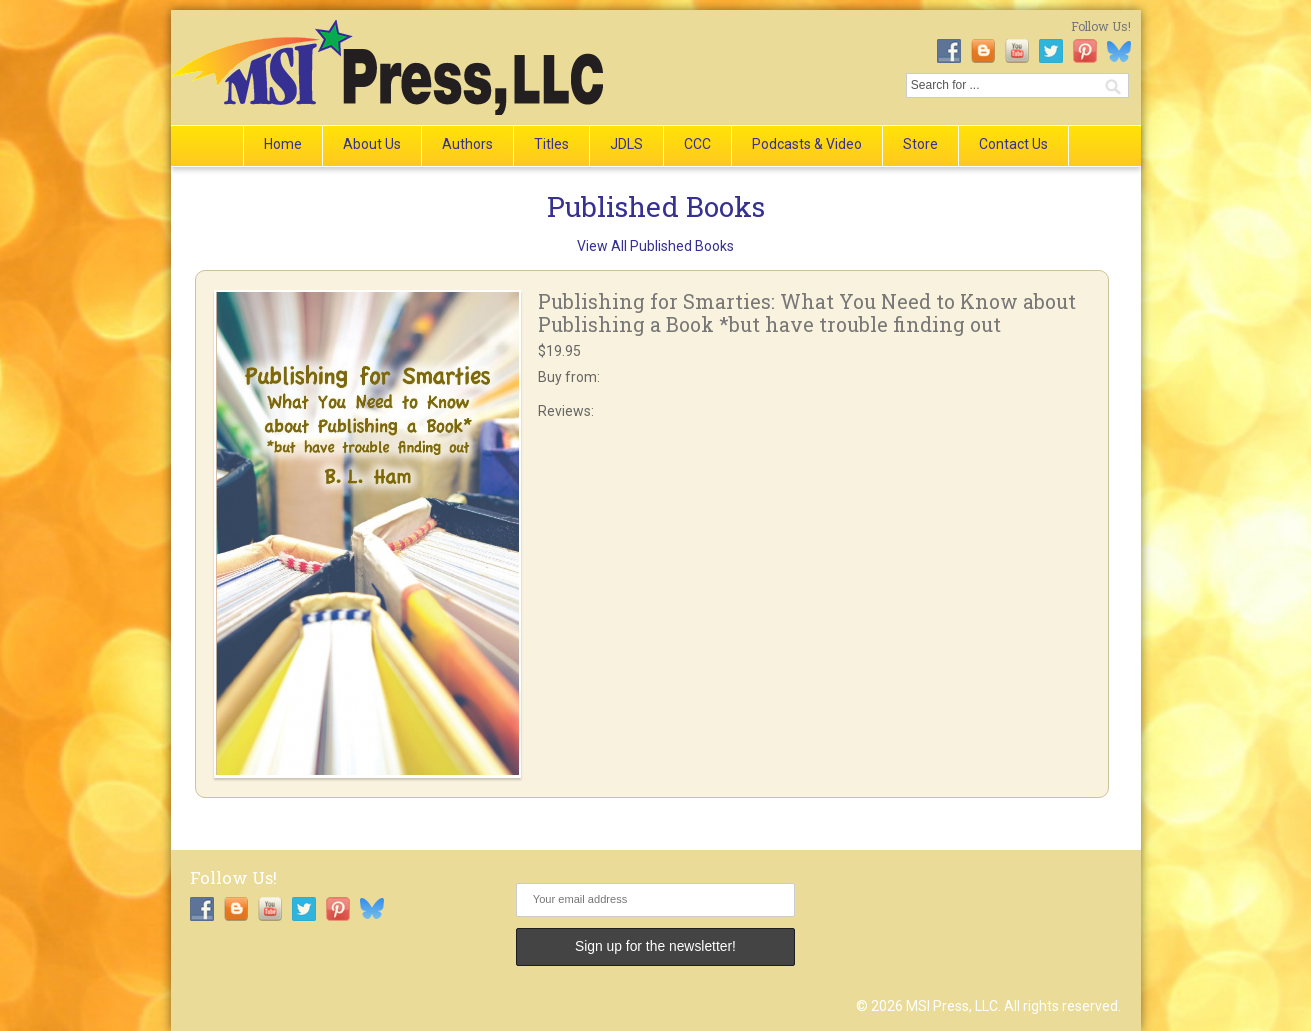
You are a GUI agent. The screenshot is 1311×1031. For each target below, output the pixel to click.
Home (283, 144)
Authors (467, 144)
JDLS (626, 144)
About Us (372, 144)
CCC (697, 144)
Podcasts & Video (807, 144)
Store (920, 144)
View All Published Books (655, 246)
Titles (551, 144)
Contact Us (1013, 144)
